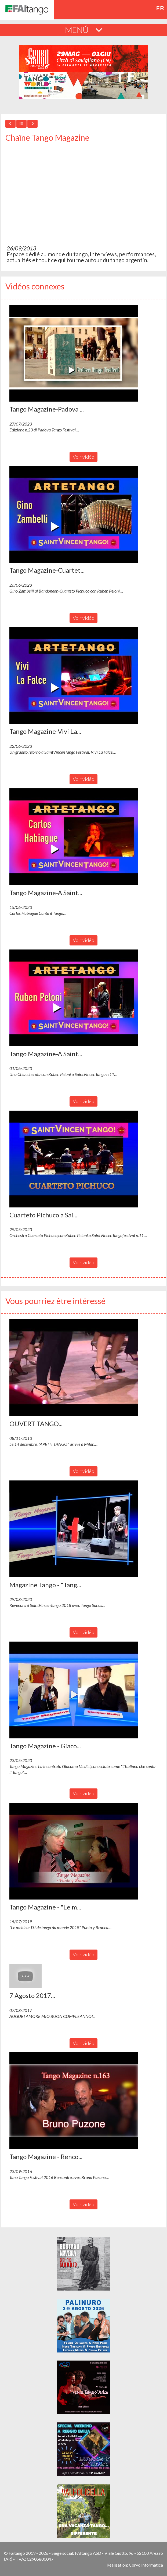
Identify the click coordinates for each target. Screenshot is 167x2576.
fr (160, 8)
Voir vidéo (83, 457)
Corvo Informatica (146, 2564)
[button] (73, 353)
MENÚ (83, 29)
